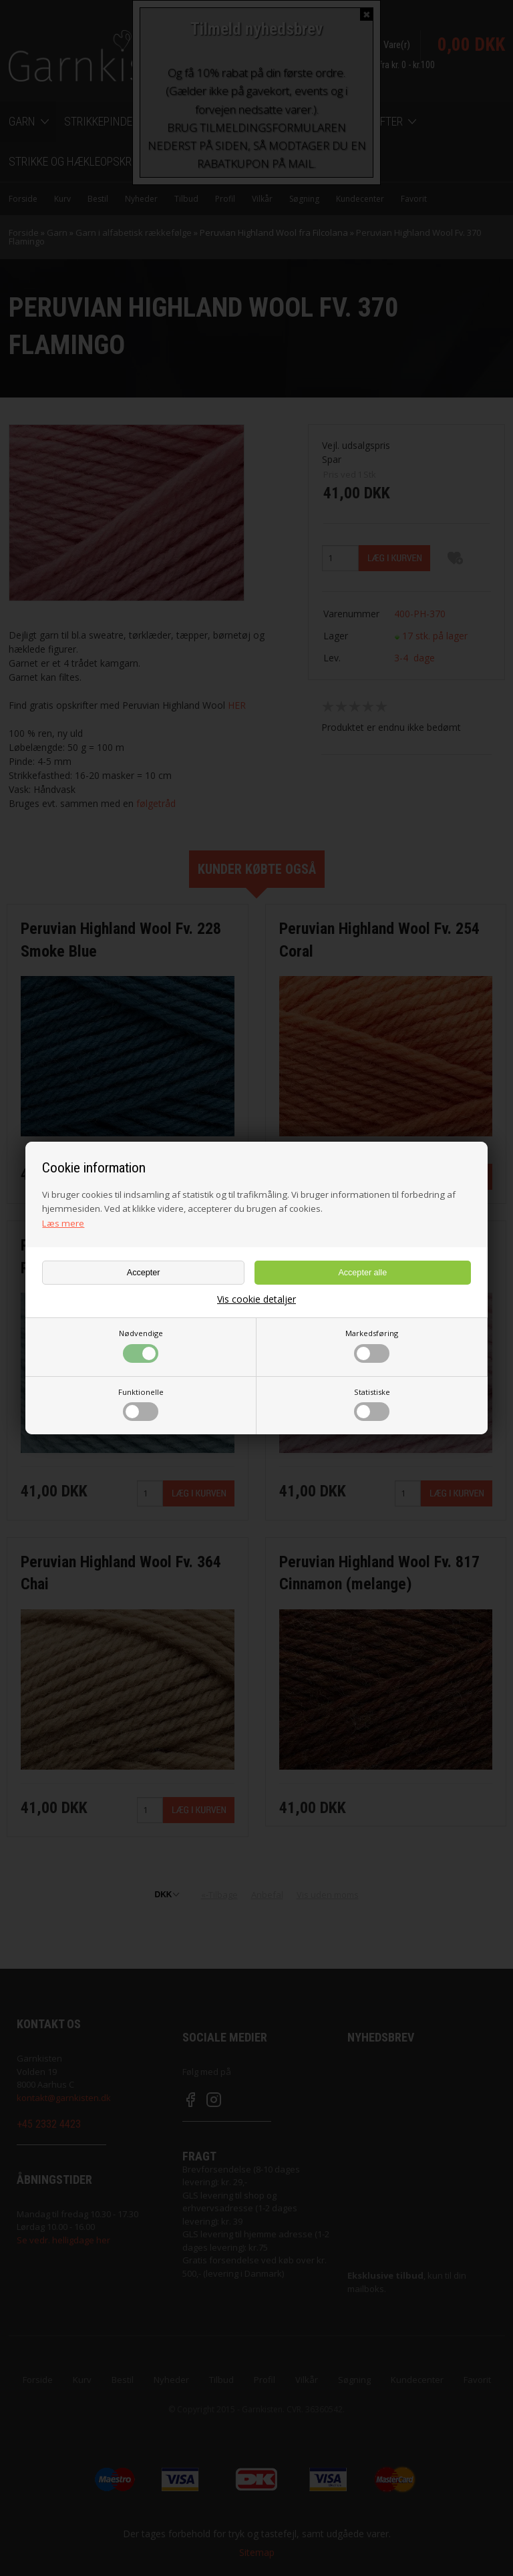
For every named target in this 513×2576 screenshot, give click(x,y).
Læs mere (63, 1223)
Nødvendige (141, 1345)
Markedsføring (371, 1345)
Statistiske (372, 1404)
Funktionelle (141, 1404)
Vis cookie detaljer (256, 1299)
